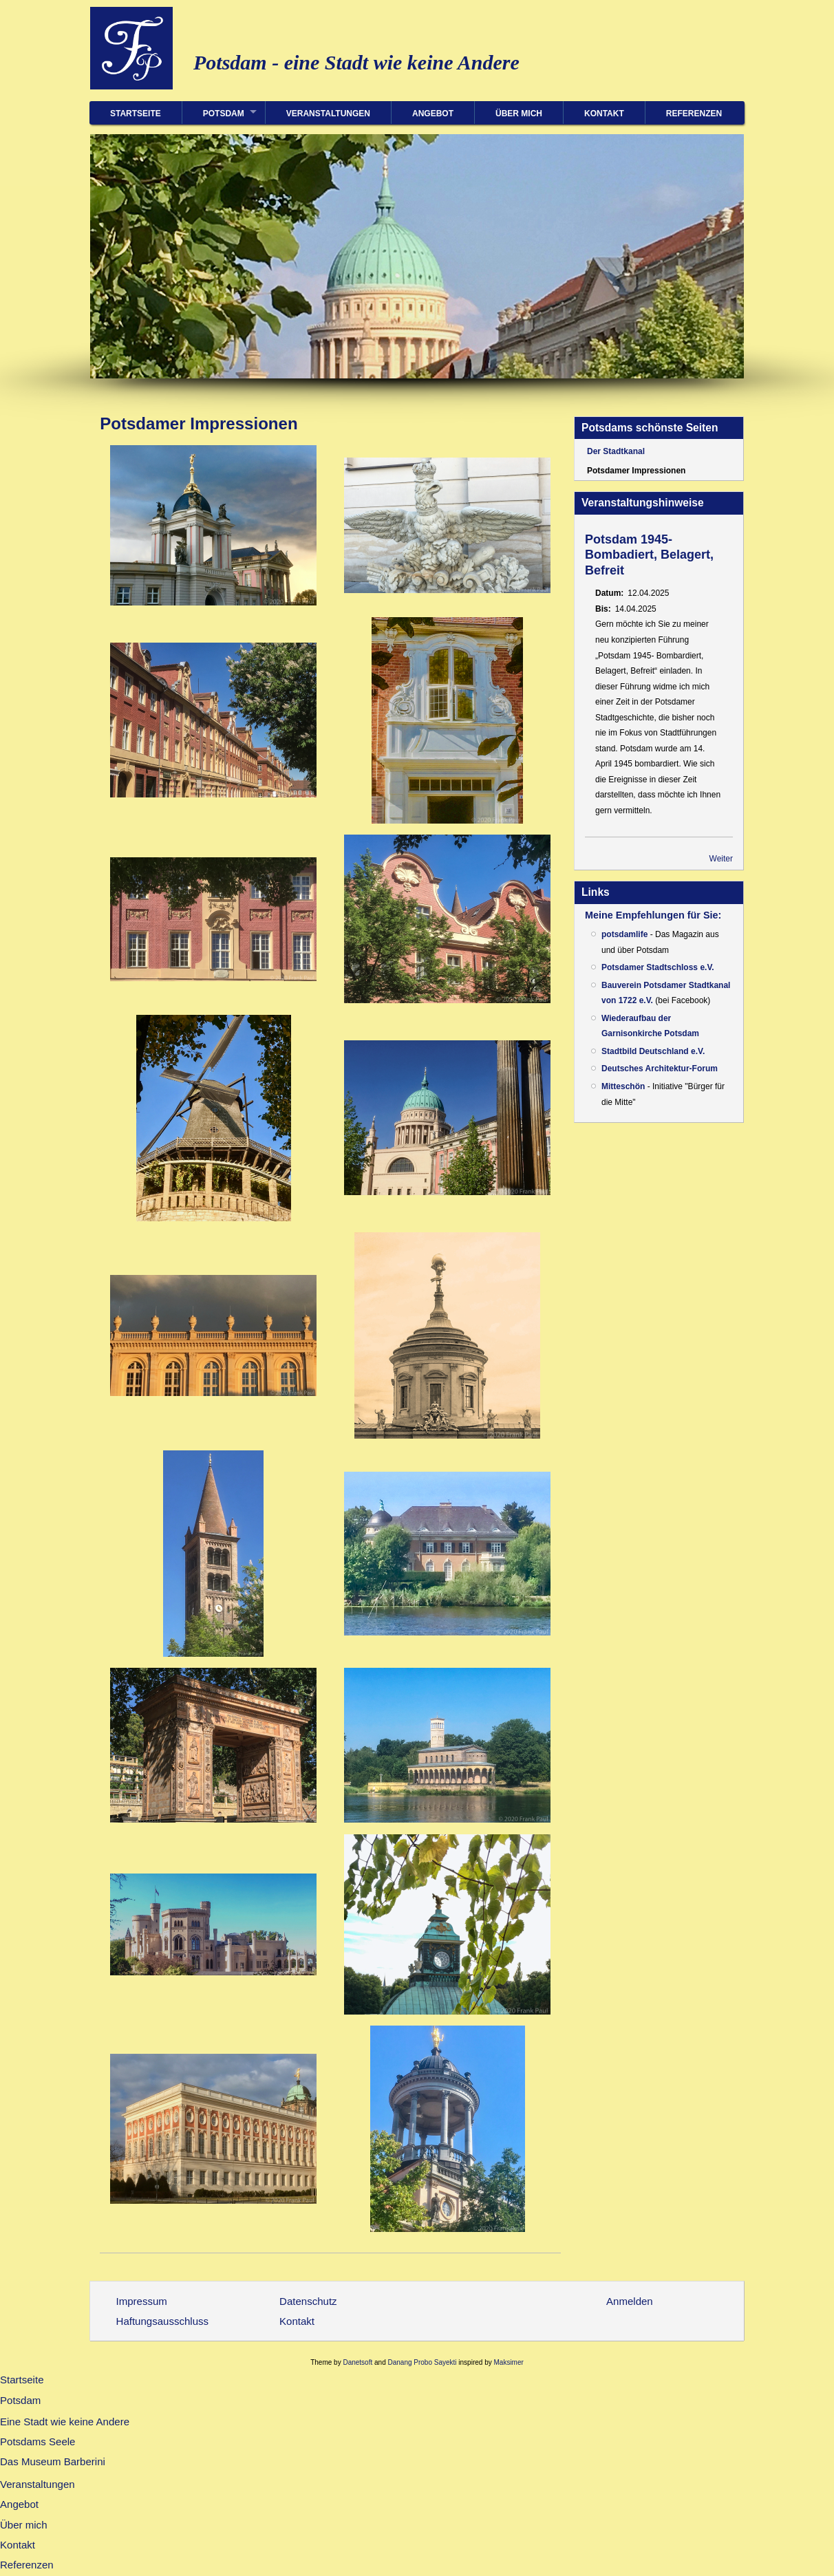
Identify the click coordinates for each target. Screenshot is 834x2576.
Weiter (721, 858)
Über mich (518, 113)
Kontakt (604, 113)
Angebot (432, 113)
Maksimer (508, 2362)
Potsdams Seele (37, 2441)
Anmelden (629, 2301)
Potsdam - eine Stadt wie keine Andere (356, 62)
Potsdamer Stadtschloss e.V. (657, 967)
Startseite (135, 113)
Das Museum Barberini (52, 2461)
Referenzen (694, 113)
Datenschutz (308, 2301)
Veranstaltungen (328, 113)
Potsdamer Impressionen (636, 470)
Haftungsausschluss (162, 2321)
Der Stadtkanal (616, 451)
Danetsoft (357, 2362)
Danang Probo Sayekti (421, 2362)
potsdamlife (624, 934)
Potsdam (223, 113)
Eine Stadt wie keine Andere (64, 2421)
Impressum (141, 2301)
